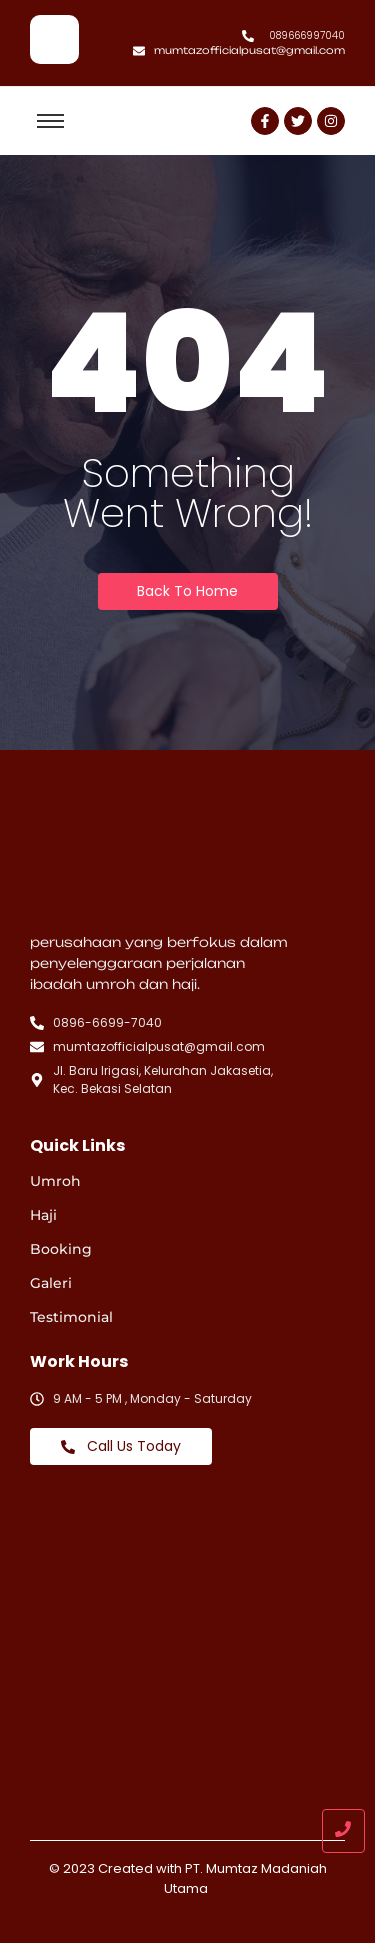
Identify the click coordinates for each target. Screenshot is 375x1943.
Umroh (55, 1181)
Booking (61, 1249)
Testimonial (71, 1317)
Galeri (51, 1283)
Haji (43, 1215)
